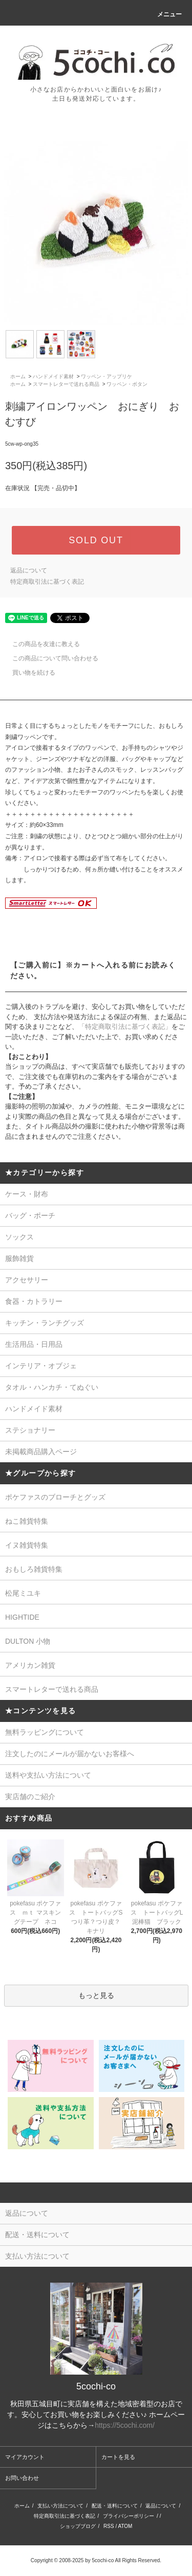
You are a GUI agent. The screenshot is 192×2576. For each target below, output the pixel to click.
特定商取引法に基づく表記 (47, 581)
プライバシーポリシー (128, 2516)
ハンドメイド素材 (53, 376)
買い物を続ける (27, 672)
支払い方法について (60, 2506)
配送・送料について (115, 2506)
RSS (108, 2526)
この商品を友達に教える (40, 644)
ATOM (125, 2526)
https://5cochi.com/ (125, 2425)
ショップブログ (78, 2526)
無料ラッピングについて (44, 1732)
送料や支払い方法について (48, 1775)
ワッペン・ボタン (126, 384)
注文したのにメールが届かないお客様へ (69, 1754)
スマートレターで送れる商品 (66, 384)
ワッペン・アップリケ (106, 376)
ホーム (18, 376)
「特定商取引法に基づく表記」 (125, 1026)
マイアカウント (25, 2457)
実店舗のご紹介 (30, 1796)
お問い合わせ (22, 2478)
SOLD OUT (96, 540)
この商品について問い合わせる (49, 658)
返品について (28, 570)
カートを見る (118, 2457)
